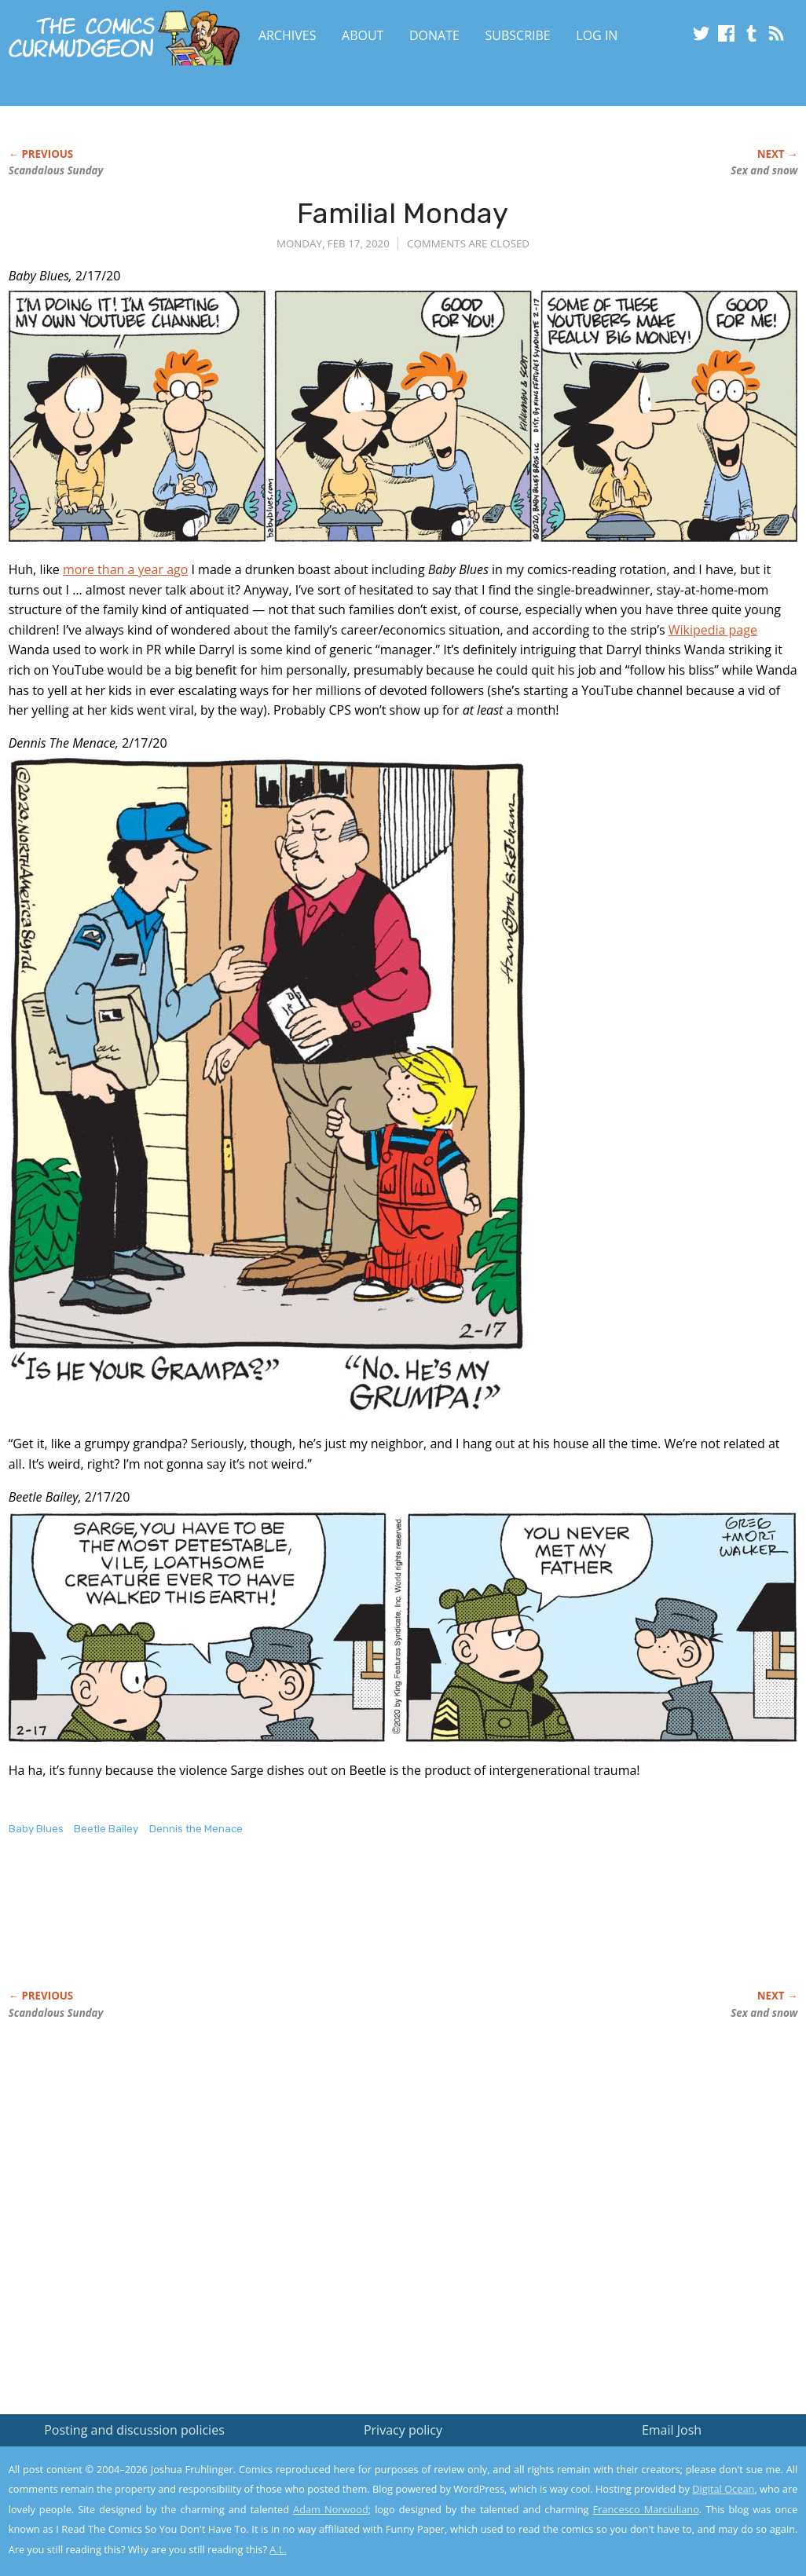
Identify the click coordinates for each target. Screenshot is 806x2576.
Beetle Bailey (106, 1829)
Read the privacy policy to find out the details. (665, 2478)
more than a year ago (125, 569)
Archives (287, 35)
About (362, 35)
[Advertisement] (295, 1929)
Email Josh (672, 2430)
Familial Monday (402, 213)
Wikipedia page (713, 630)
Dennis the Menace (196, 1829)
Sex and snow (764, 170)
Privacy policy (403, 2430)
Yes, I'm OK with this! (673, 2517)
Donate (434, 35)
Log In (596, 35)
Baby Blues (36, 1829)
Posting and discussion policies (134, 2430)
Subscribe (518, 35)
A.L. (278, 2549)
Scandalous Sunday (56, 170)
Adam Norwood (330, 2509)
